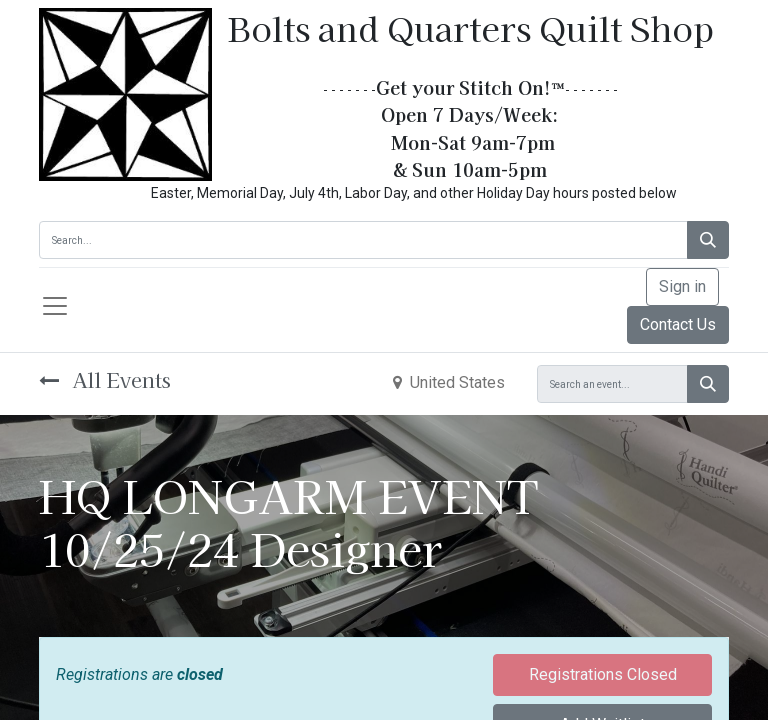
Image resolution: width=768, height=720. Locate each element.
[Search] (708, 240)
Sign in (682, 286)
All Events (105, 379)
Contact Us (678, 324)
